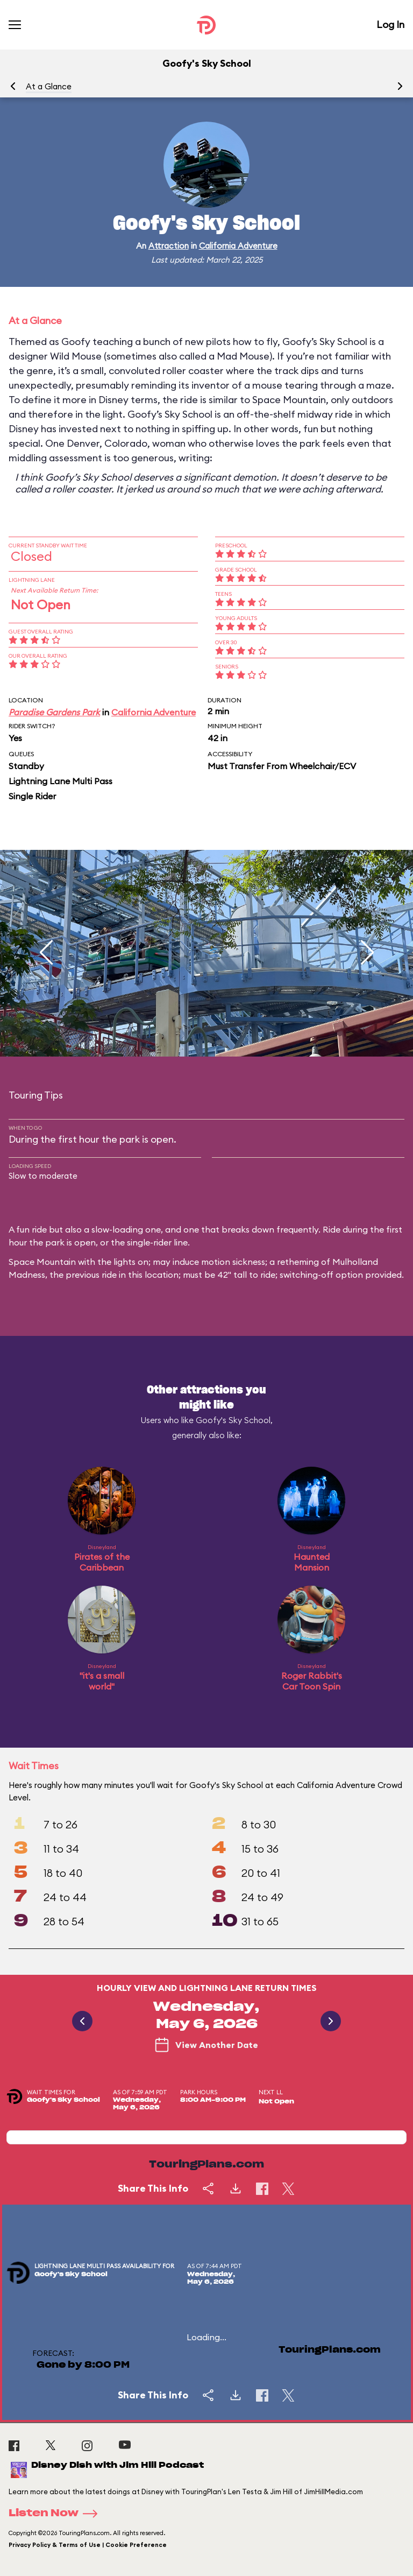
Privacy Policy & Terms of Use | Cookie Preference (88, 2545)
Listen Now (56, 2513)
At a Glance (49, 86)
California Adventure (238, 246)
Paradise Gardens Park (54, 712)
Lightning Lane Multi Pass (60, 781)
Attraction (168, 246)
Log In (390, 24)
